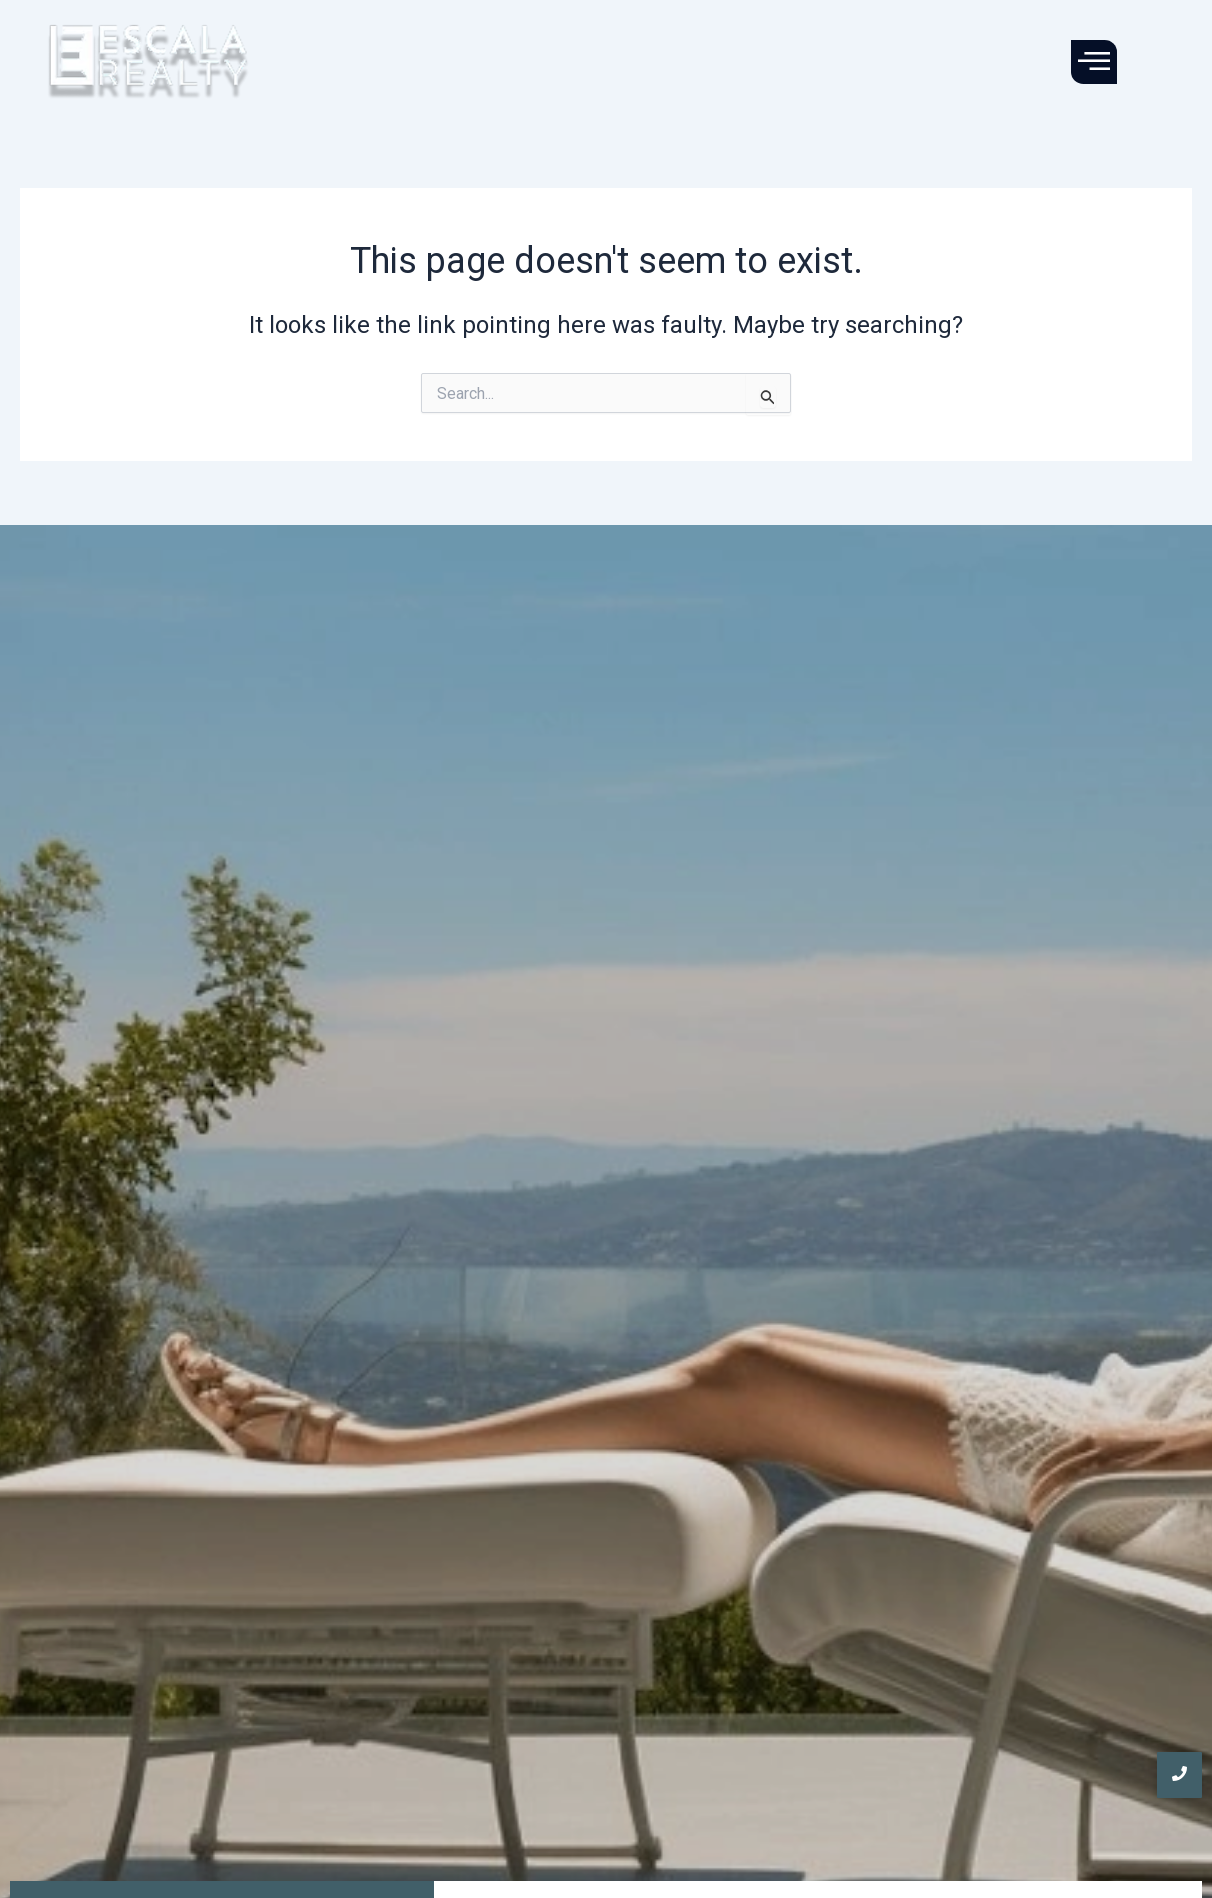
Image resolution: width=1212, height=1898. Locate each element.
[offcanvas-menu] (1094, 62)
